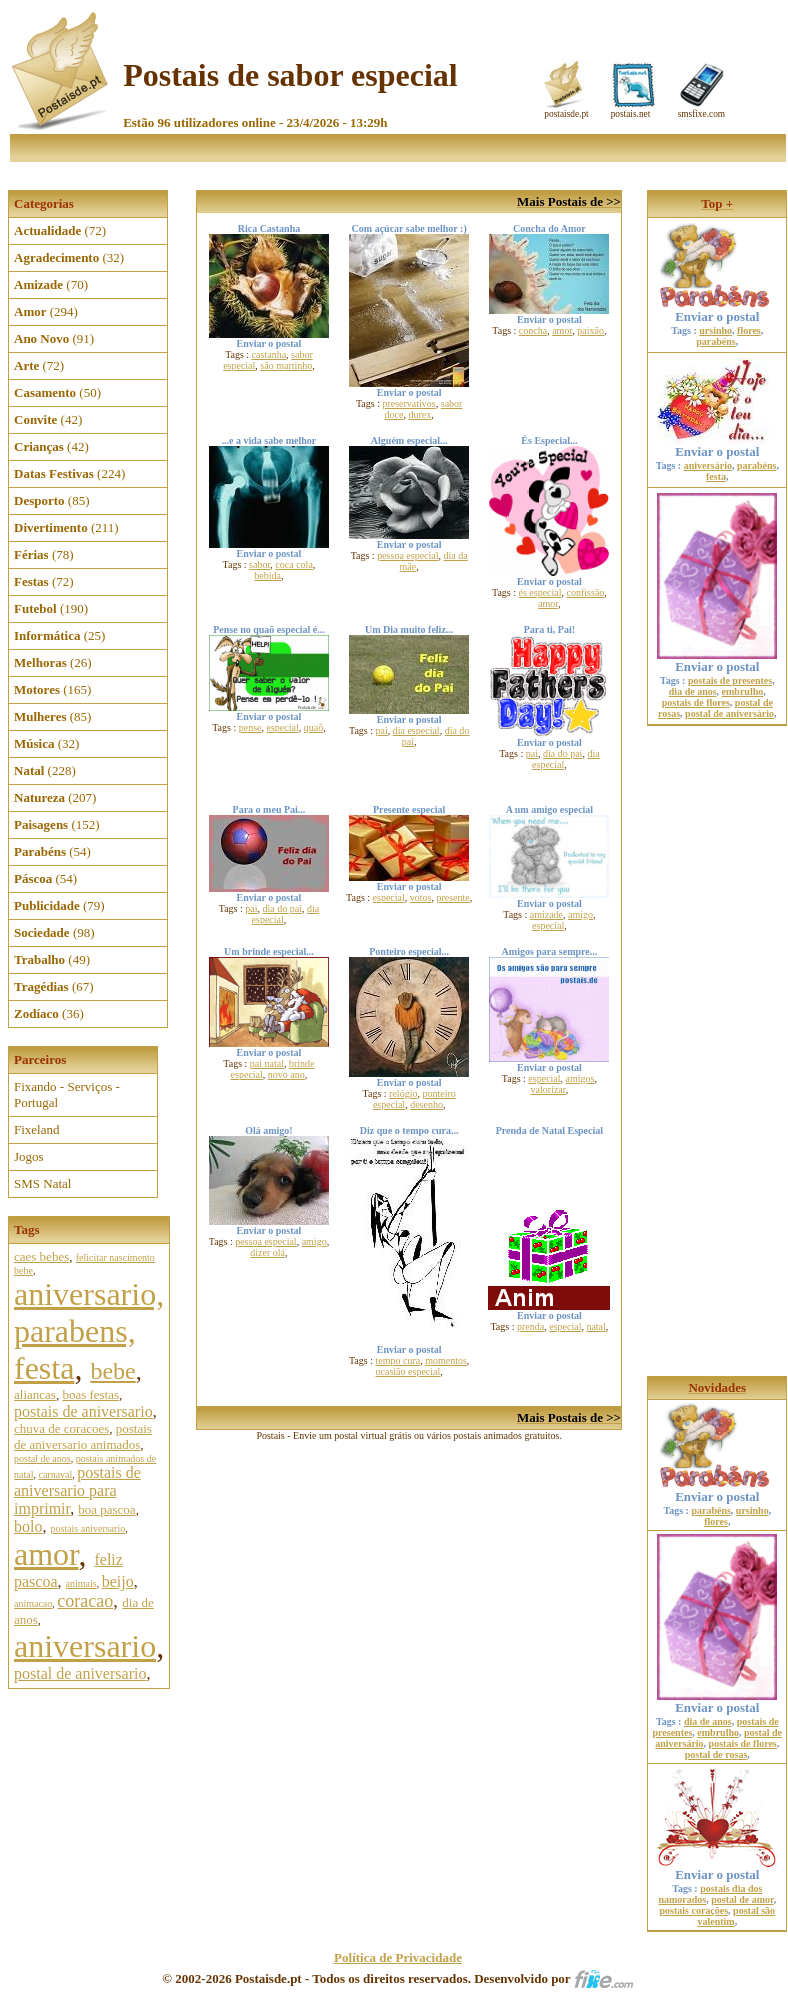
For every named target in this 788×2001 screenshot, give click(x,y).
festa (716, 476)
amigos (580, 1078)
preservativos (408, 403)
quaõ (313, 727)
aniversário (708, 465)
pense (250, 727)
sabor (259, 564)
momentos (446, 1360)
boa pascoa (106, 1509)
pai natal (267, 1063)
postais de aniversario (83, 1411)
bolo (28, 1526)
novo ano (286, 1074)
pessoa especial (407, 555)
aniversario (85, 1646)
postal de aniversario (80, 1673)
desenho (426, 1104)
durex (419, 414)
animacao (33, 1603)
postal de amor (742, 1899)
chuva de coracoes (61, 1428)
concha (533, 330)
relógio (403, 1093)
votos (421, 897)
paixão (590, 330)
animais (81, 1583)
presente (452, 897)
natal (595, 1326)
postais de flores (696, 702)
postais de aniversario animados (83, 1436)
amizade (546, 914)
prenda (530, 1326)
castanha (269, 354)
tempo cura (397, 1360)
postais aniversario (87, 1528)
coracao (85, 1601)
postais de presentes (730, 680)
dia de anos (693, 691)
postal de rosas (716, 1754)
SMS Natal (42, 1183)
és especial (540, 592)
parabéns (715, 341)
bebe (112, 1371)
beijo (118, 1581)
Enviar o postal (717, 310)
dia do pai (562, 753)
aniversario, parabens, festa (89, 1331)
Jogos (29, 1156)
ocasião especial (408, 1371)
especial (283, 727)
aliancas (35, 1394)
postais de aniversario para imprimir (77, 1490)
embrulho (743, 691)
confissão (586, 592)
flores (749, 330)
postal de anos (42, 1458)
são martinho (286, 365)
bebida (267, 575)
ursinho (715, 330)
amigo (580, 914)
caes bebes (41, 1256)
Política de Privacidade (398, 1957)
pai (382, 730)
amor (46, 1554)
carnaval (55, 1474)
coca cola (293, 564)
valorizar (548, 1089)
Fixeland (37, 1129)
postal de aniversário (729, 713)
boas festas (90, 1394)
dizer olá (267, 1252)
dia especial (416, 730)
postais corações (694, 1910)
